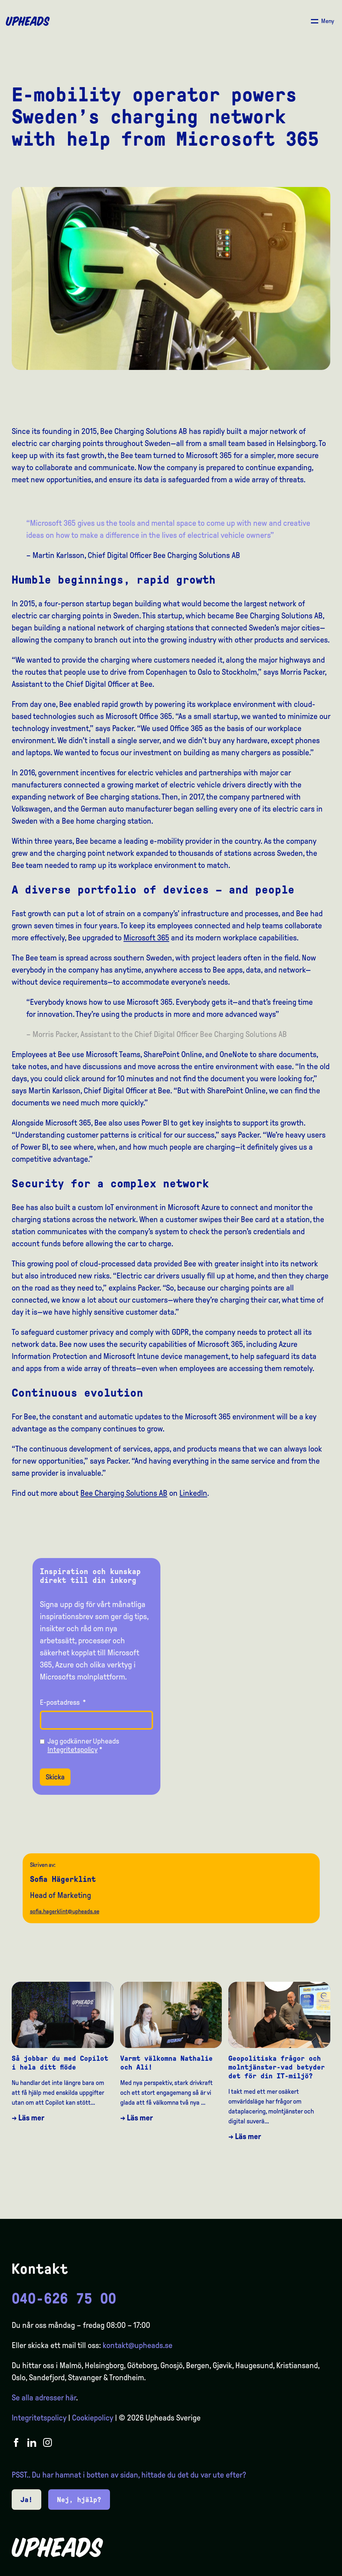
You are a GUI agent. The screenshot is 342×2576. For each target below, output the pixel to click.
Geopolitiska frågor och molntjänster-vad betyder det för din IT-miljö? (276, 2067)
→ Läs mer (28, 2117)
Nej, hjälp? (79, 2500)
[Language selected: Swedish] (312, 2569)
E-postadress (63, 1702)
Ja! (26, 2500)
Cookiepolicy (92, 2418)
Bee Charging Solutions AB (123, 1493)
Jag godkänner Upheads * (83, 1745)
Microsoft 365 (146, 937)
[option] (301, 2569)
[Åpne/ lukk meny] (322, 21)
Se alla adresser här (44, 2397)
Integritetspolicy (73, 1749)
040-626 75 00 (64, 2299)
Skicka (55, 1777)
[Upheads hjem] (28, 21)
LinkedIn (193, 1493)
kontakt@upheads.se (137, 2345)
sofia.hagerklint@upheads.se (64, 1911)
